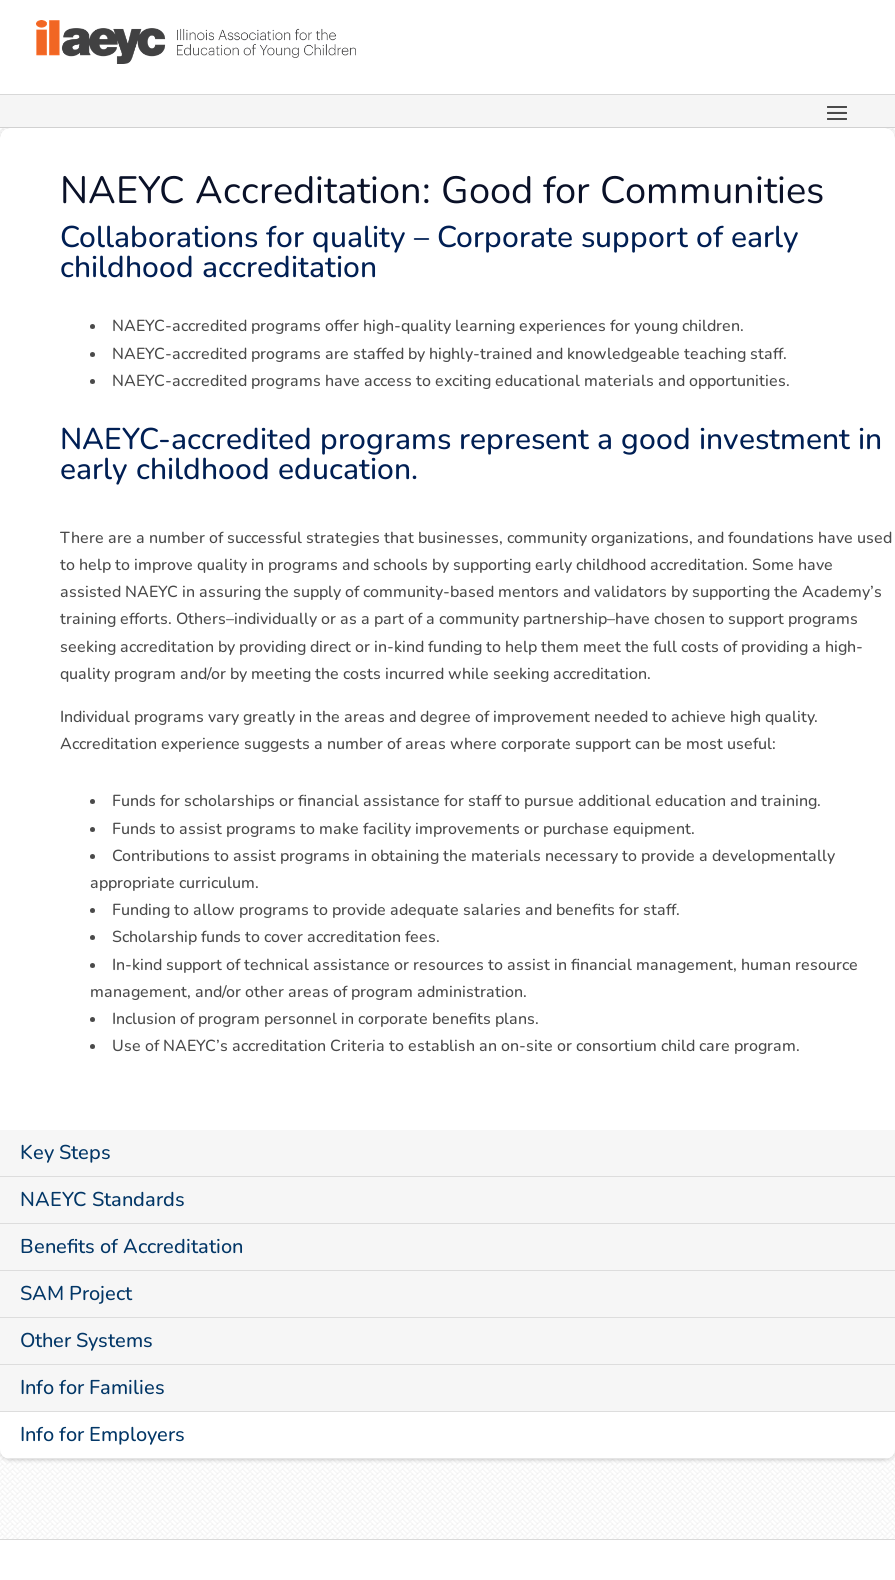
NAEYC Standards (102, 1199)
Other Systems (86, 1340)
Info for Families (92, 1387)
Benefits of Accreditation (131, 1246)
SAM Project (76, 1293)
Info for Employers (102, 1434)
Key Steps (65, 1152)
